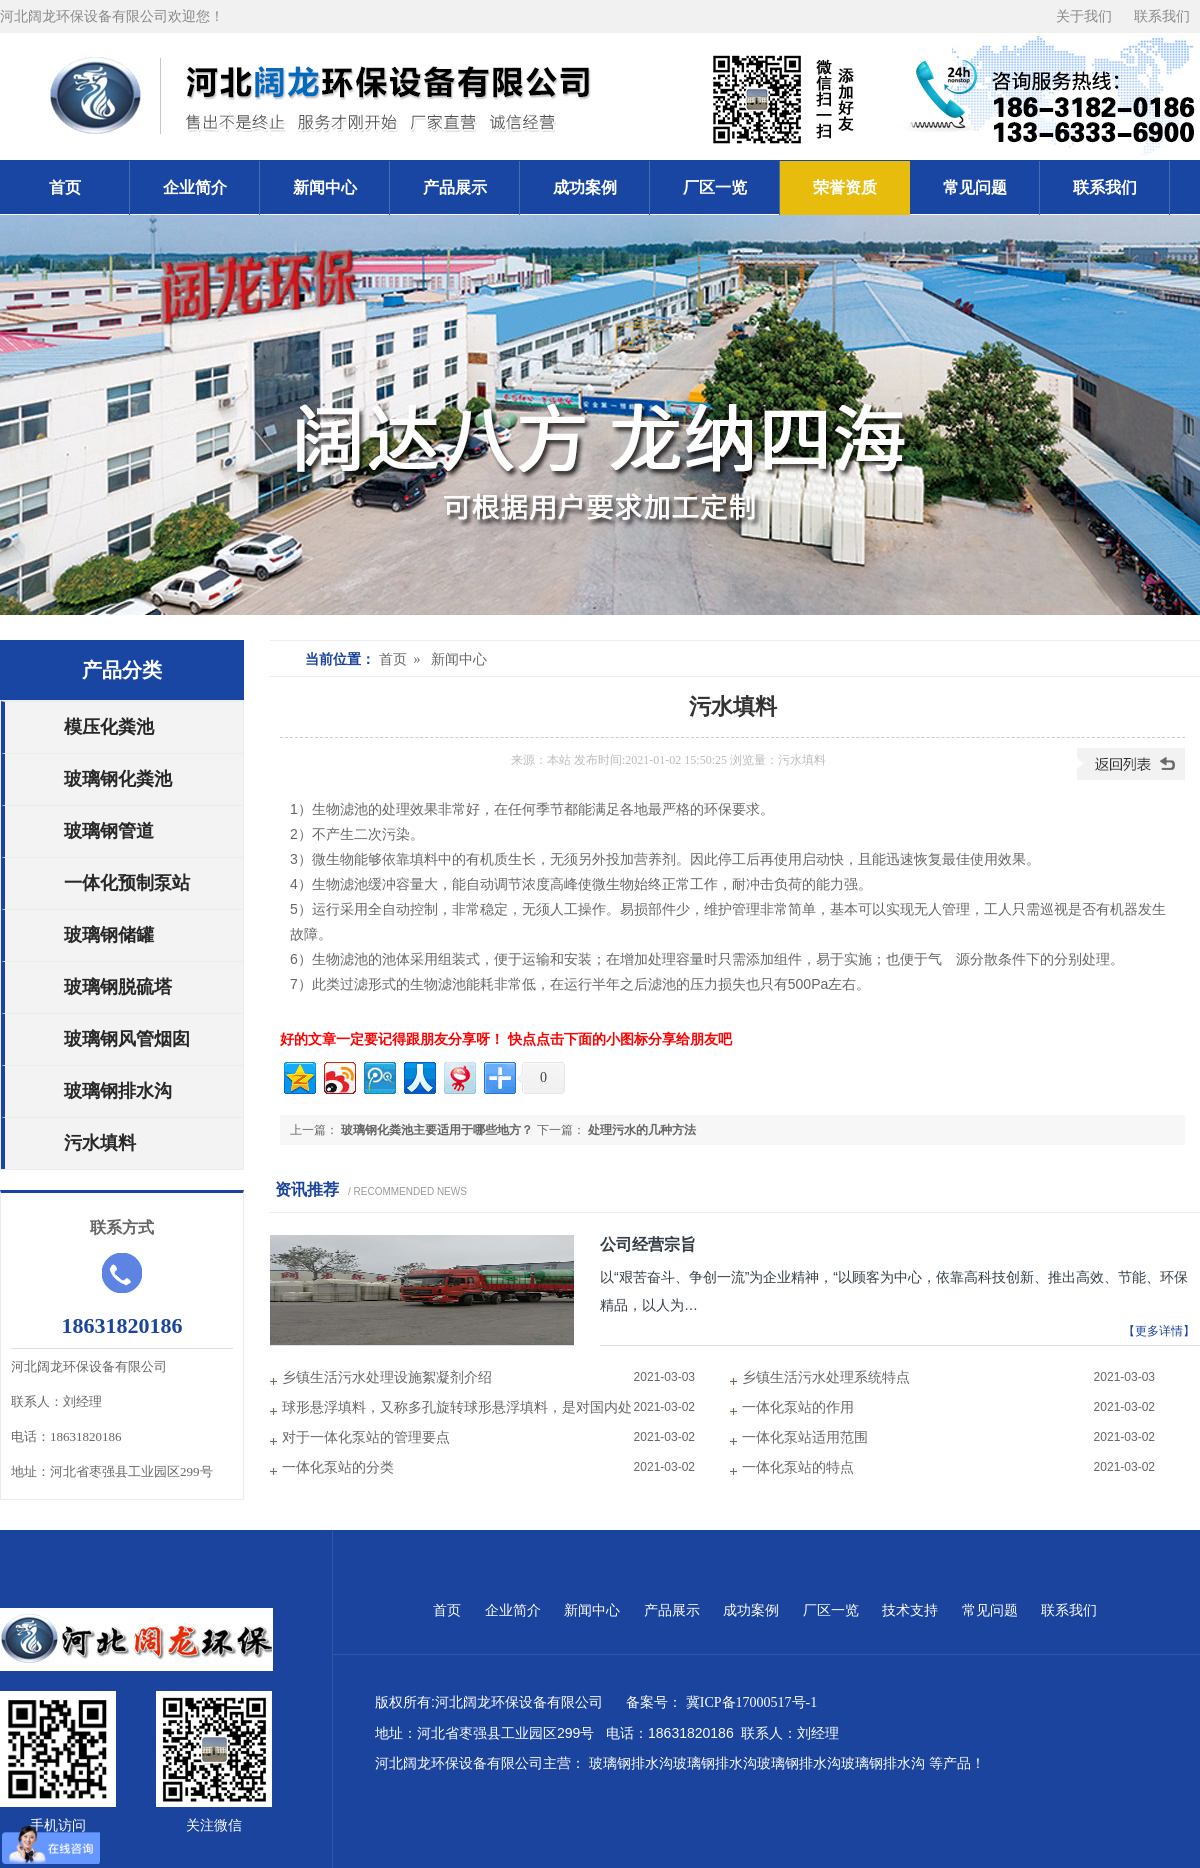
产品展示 (455, 187)
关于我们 (1085, 16)
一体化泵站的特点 (798, 1467)
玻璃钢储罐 (109, 935)
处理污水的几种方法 (642, 1130)
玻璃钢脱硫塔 (118, 987)
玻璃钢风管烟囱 (127, 1039)
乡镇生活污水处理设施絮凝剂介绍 (387, 1377)
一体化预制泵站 (127, 883)
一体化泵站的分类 (338, 1467)
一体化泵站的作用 (798, 1407)
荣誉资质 (845, 187)
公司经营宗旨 (648, 1244)
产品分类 (122, 670)
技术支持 (912, 1610)
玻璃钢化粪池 (118, 779)
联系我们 (1162, 16)
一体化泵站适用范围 (805, 1437)
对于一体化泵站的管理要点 (366, 1437)
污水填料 (100, 1143)
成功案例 (585, 187)
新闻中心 (325, 187)
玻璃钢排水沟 (118, 1091)
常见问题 (975, 187)
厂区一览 (715, 187)
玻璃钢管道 (109, 831)
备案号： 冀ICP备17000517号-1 (725, 1702)
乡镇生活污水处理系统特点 (826, 1377)
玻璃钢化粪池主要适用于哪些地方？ (437, 1130)
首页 (65, 187)
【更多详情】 (1159, 1331)
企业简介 (195, 187)
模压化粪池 (109, 727)
